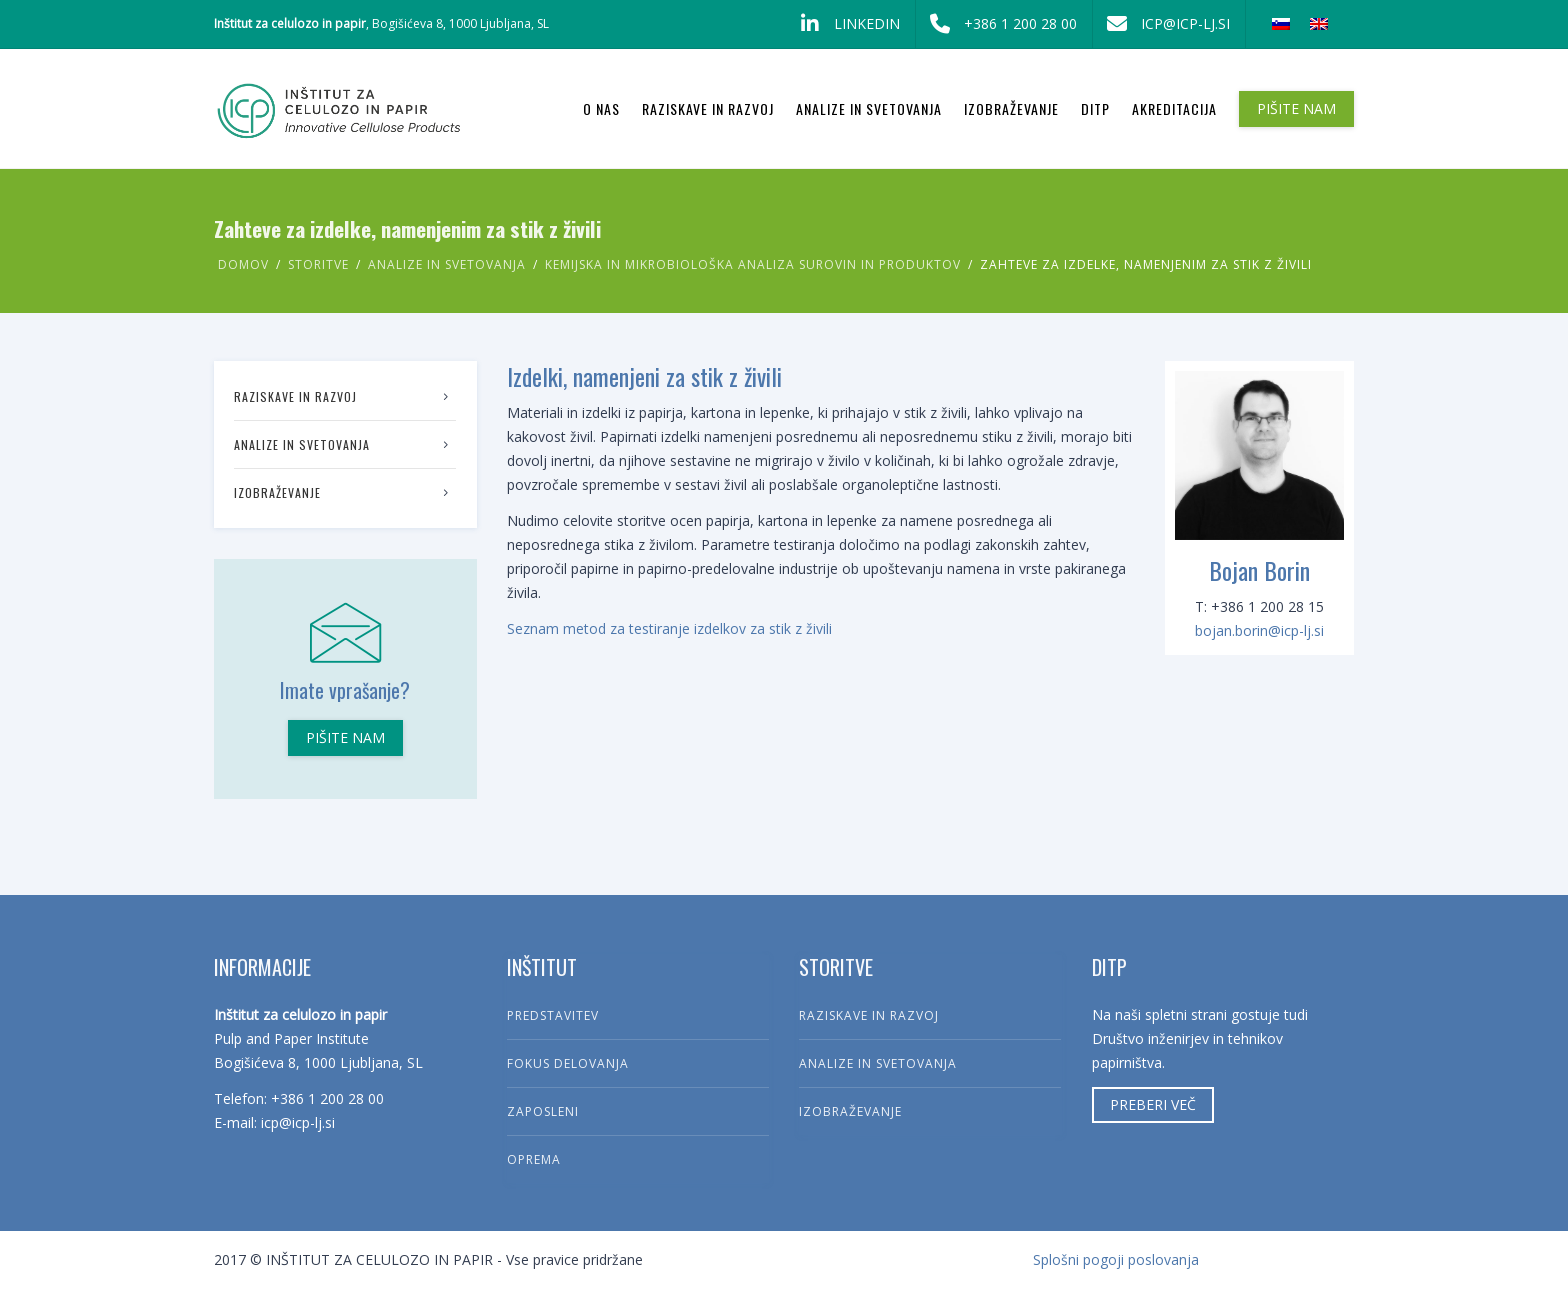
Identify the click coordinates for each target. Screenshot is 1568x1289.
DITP (1095, 108)
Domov (243, 264)
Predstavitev (553, 1015)
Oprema (534, 1159)
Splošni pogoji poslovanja (1116, 1259)
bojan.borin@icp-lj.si (1259, 630)
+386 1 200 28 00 (996, 24)
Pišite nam (345, 737)
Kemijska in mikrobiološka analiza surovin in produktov (753, 264)
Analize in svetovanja (869, 108)
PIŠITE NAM (1296, 108)
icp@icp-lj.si (1161, 24)
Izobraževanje (1011, 108)
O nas (601, 108)
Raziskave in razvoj (708, 108)
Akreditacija (1174, 108)
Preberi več (1153, 1104)
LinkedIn (843, 24)
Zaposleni (543, 1111)
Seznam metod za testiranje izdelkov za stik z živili (669, 628)
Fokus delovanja (568, 1063)
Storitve (318, 264)
